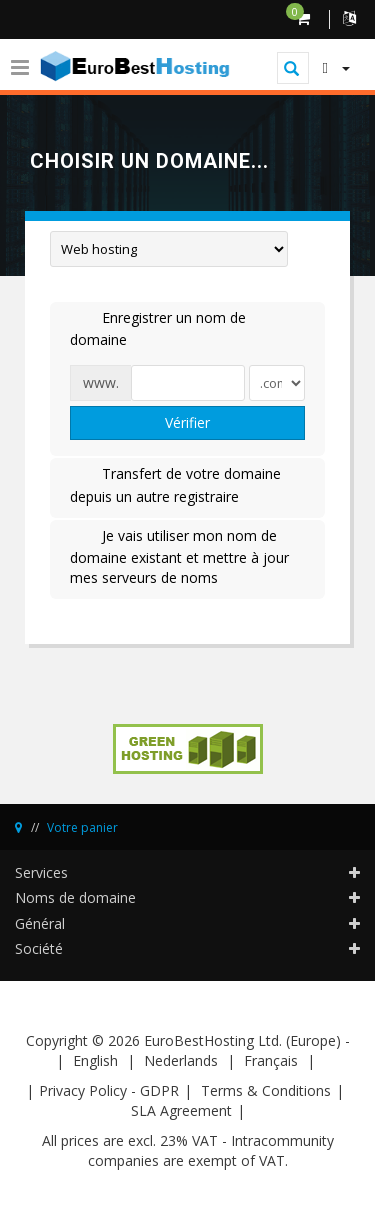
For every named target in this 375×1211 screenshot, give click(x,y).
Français (271, 1060)
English (95, 1060)
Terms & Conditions (266, 1090)
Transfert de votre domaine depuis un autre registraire (175, 484)
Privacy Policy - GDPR (109, 1090)
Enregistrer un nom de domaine (158, 328)
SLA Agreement (181, 1110)
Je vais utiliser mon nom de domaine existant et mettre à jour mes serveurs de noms (179, 556)
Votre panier (82, 827)
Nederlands (181, 1060)
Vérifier (187, 422)
